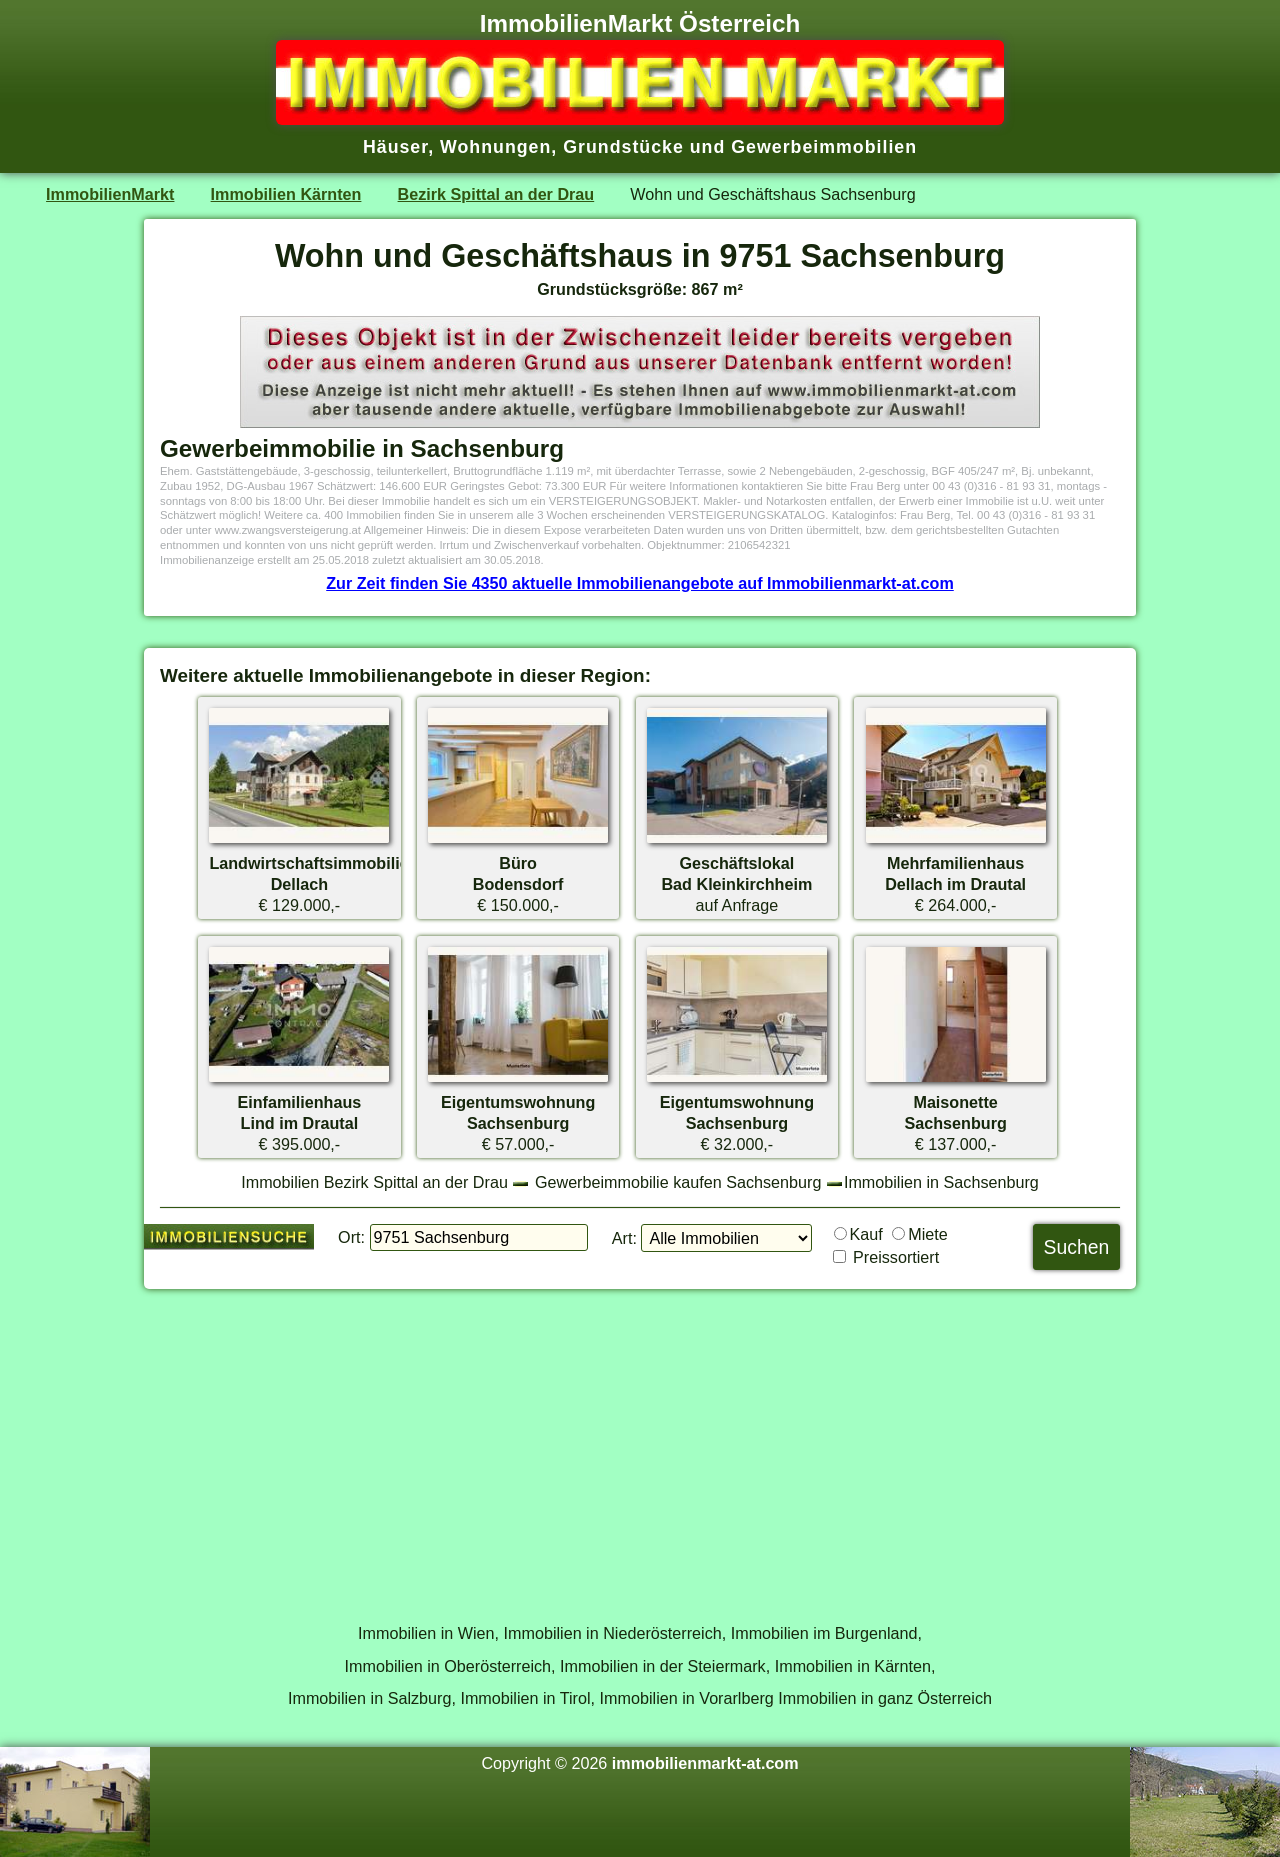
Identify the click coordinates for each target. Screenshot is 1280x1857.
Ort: (351, 1237)
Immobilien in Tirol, (527, 1698)
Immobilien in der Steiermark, (665, 1666)
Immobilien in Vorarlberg (687, 1698)
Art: (624, 1238)
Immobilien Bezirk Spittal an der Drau (374, 1182)
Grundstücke (623, 147)
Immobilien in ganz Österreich (885, 1698)
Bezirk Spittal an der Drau (496, 194)
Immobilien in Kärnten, (855, 1666)
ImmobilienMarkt (110, 194)
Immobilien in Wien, (428, 1633)
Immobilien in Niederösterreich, (615, 1633)
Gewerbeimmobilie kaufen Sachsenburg (678, 1182)
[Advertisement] (640, 1445)
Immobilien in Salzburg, (372, 1698)
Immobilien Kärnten (286, 194)
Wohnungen (495, 147)
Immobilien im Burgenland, (826, 1633)
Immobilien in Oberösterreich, (450, 1666)
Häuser (395, 147)
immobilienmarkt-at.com (705, 1763)
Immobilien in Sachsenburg (941, 1182)
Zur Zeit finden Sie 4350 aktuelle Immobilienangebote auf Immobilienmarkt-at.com (640, 583)
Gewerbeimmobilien (824, 147)
